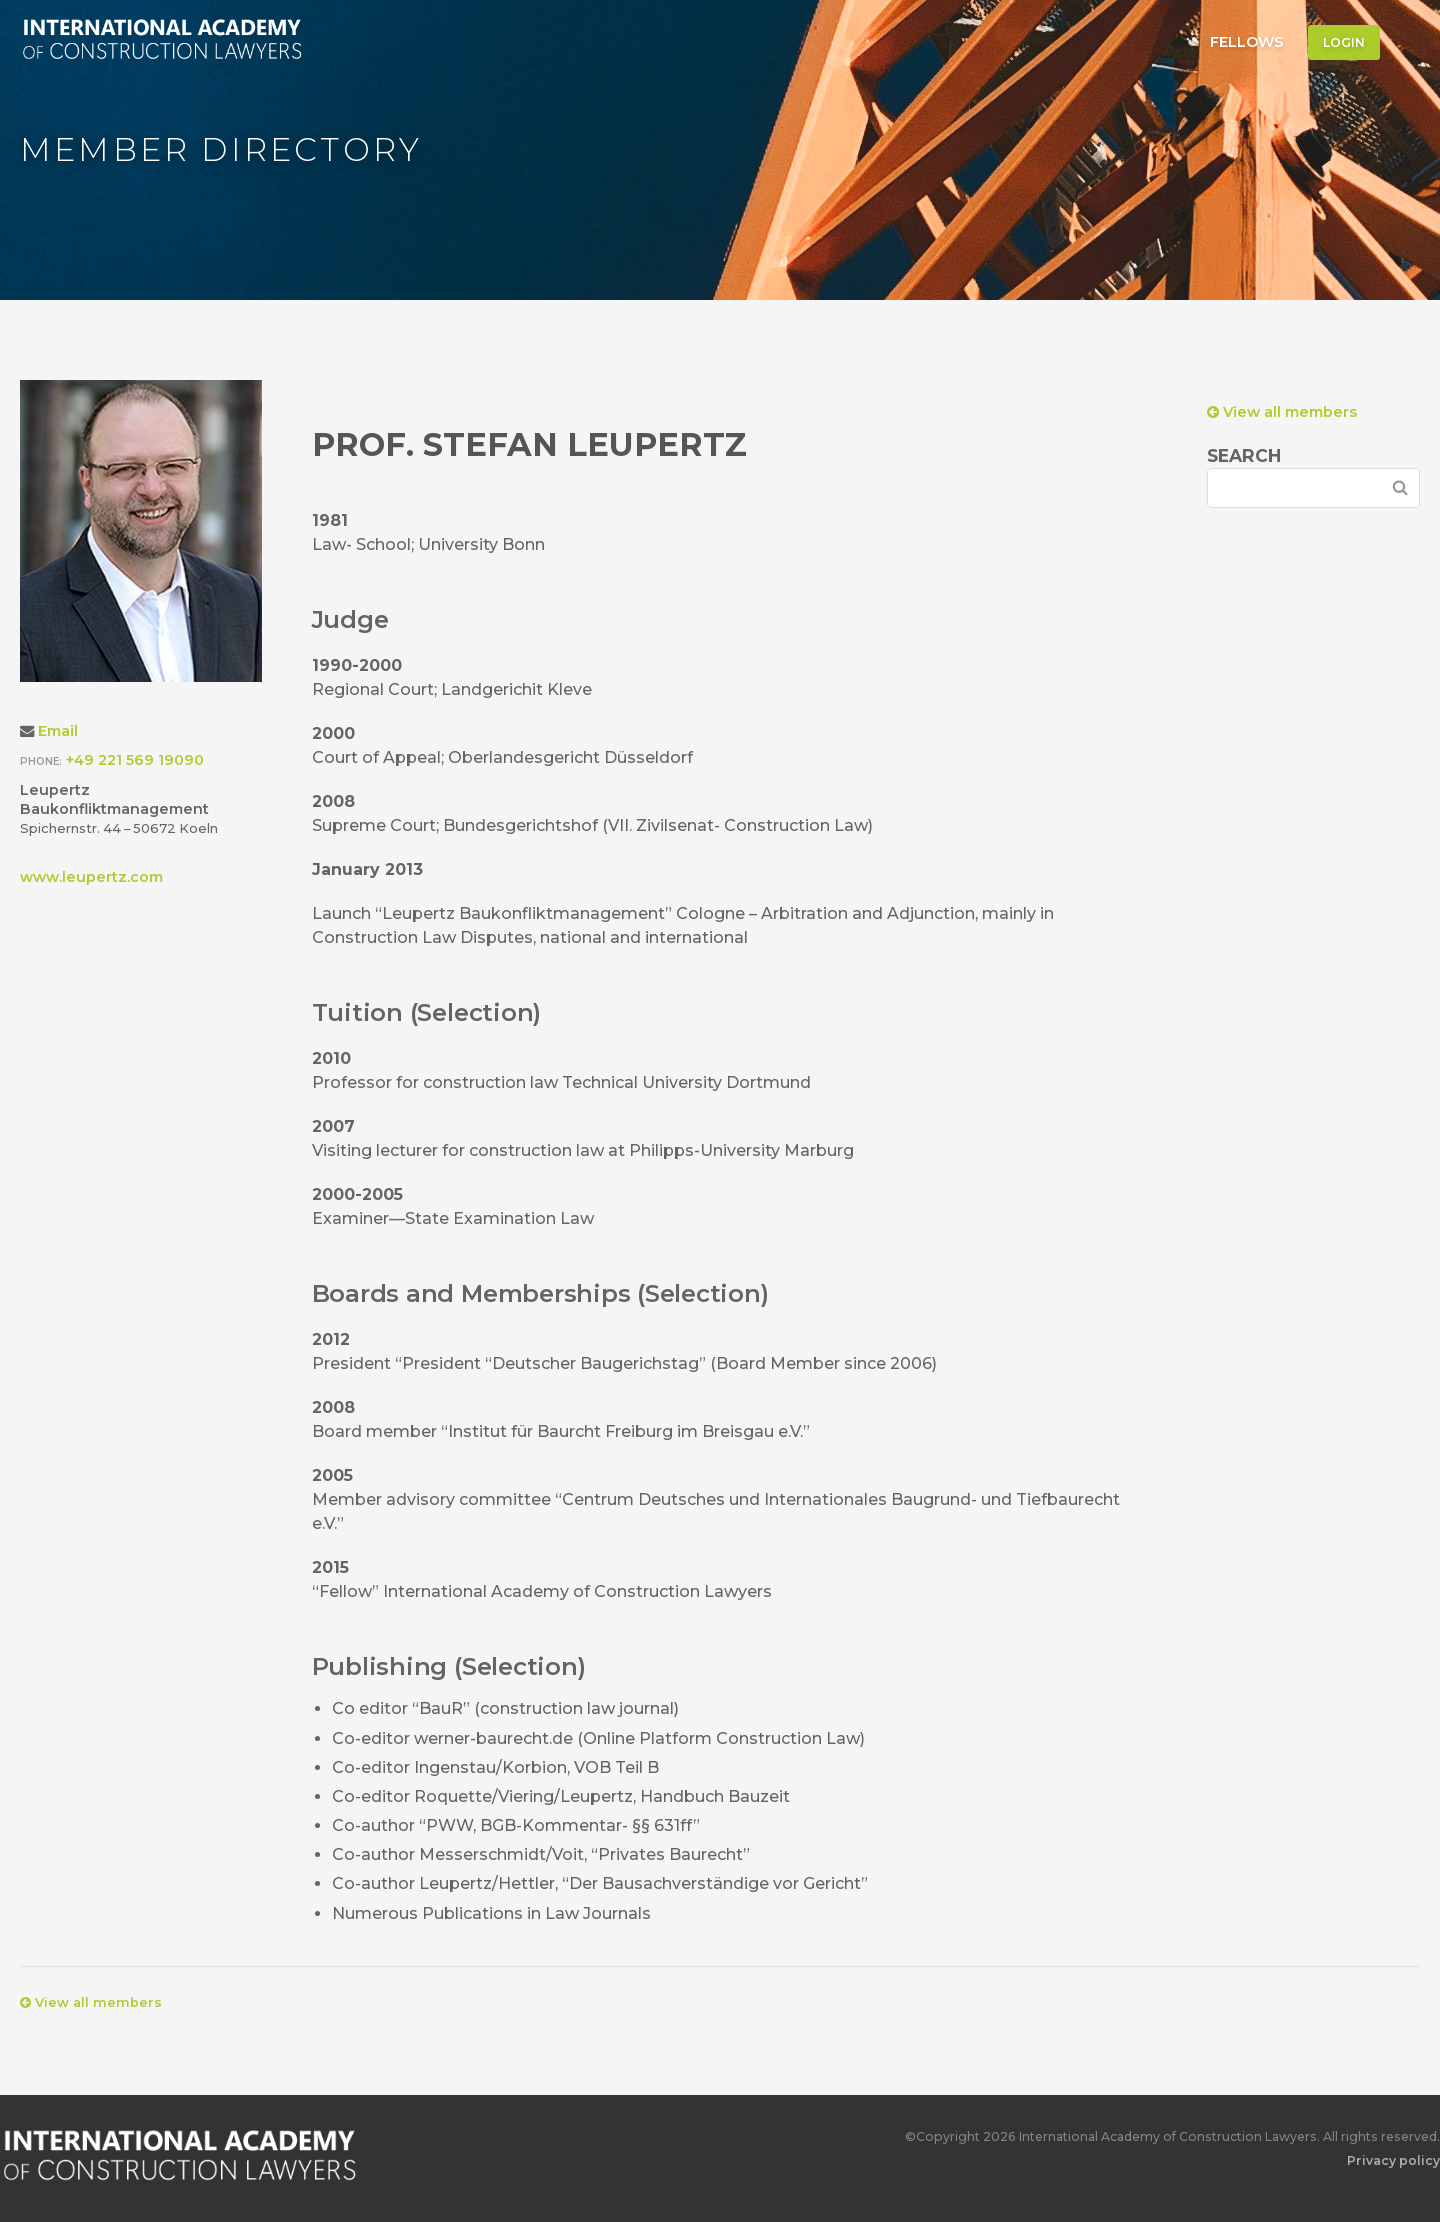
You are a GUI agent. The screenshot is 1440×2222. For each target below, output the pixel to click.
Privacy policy (1393, 2160)
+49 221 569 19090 (135, 760)
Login (1344, 42)
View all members (1282, 412)
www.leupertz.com (91, 877)
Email (58, 731)
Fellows (1246, 42)
